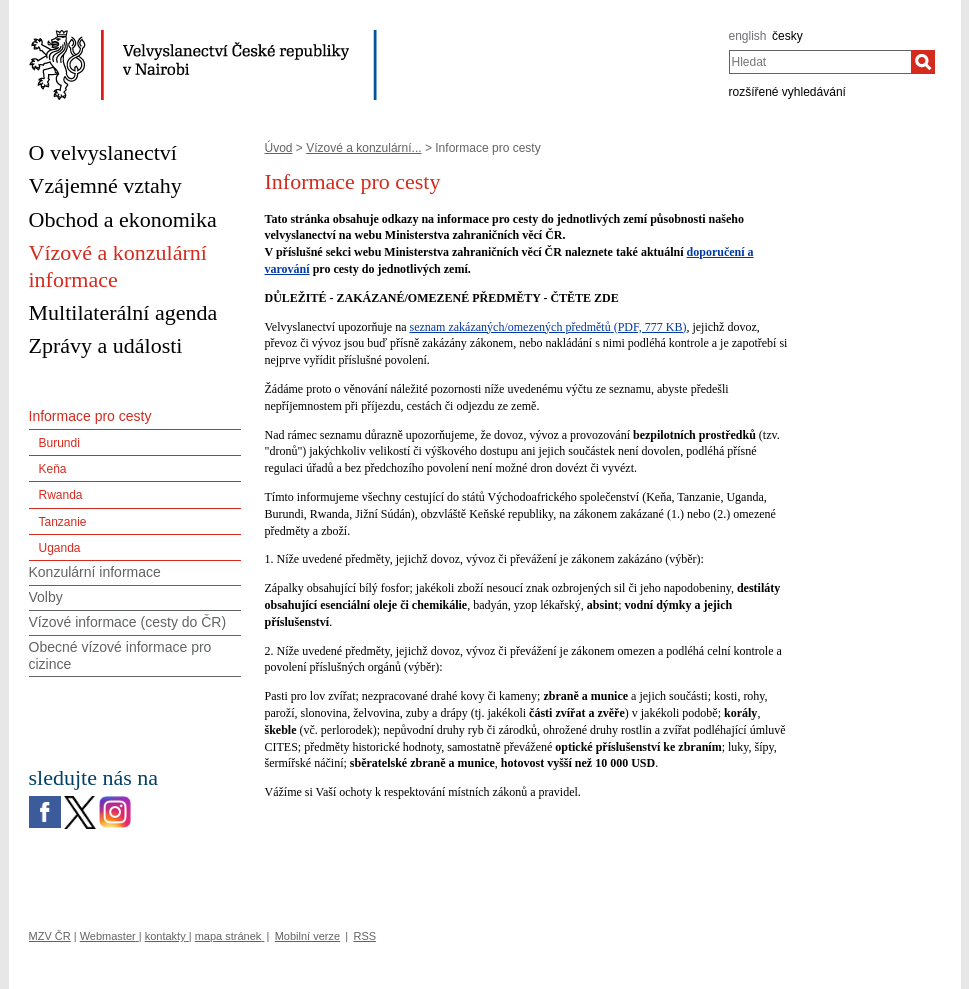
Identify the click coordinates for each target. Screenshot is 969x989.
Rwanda (61, 495)
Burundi (59, 443)
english (748, 36)
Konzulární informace (95, 572)
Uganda (60, 548)
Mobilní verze (307, 936)
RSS (364, 936)
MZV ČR (50, 936)
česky (787, 36)
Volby (46, 597)
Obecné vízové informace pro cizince (120, 655)
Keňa (53, 469)
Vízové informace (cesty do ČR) (128, 622)
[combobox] (820, 62)
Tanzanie (63, 522)
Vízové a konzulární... (363, 148)
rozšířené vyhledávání (787, 92)
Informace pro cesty (90, 416)
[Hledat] (923, 62)
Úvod (279, 148)
